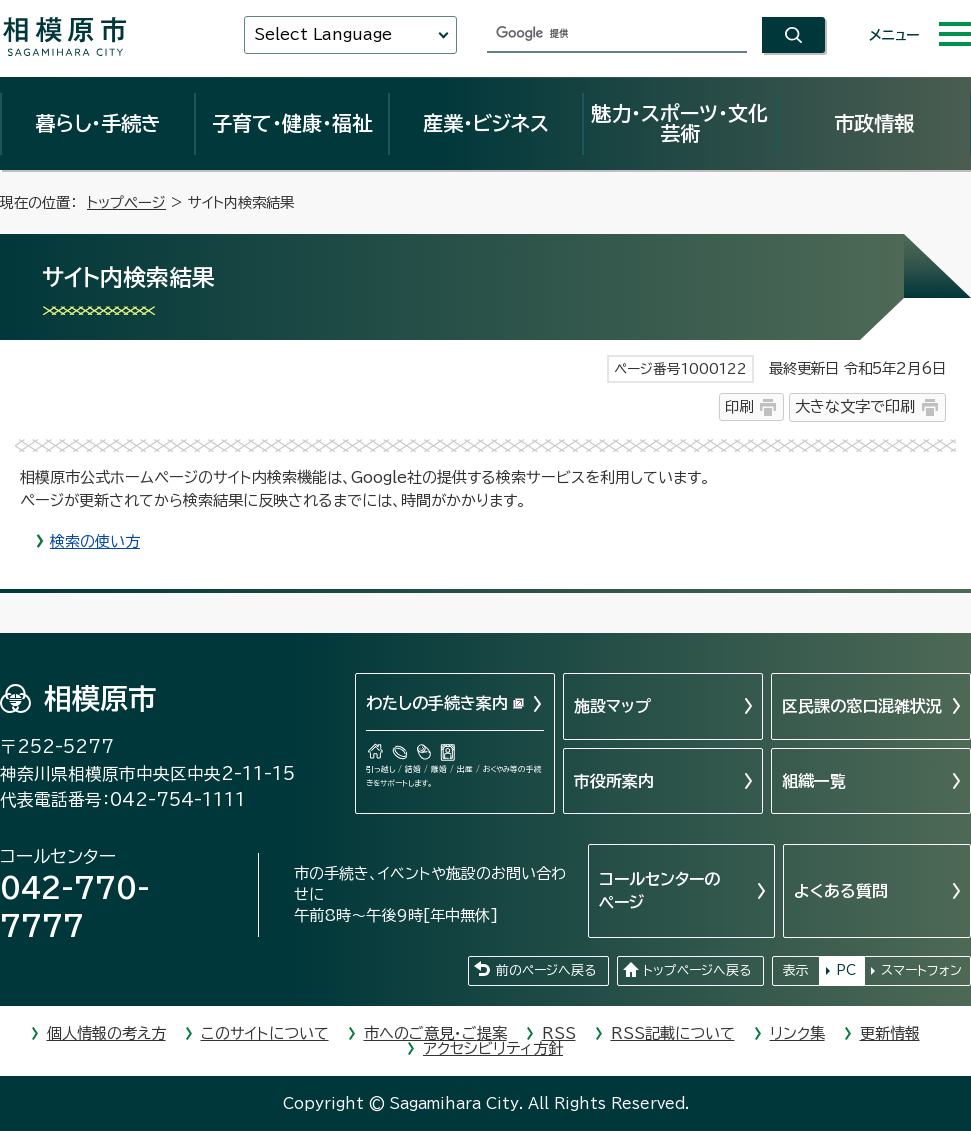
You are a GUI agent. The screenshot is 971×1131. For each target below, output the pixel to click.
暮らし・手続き (98, 123)
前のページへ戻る (546, 970)
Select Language (323, 34)
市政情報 (874, 123)
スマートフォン (921, 970)
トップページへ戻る (697, 970)
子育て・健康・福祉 (292, 123)
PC (846, 970)
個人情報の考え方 (106, 1033)
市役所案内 (614, 781)
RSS (559, 1033)
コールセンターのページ (659, 890)
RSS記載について (673, 1033)
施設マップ (612, 706)
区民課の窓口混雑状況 (862, 706)
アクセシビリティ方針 (493, 1048)
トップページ (126, 202)
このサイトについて (265, 1033)
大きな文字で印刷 (855, 406)
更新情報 (890, 1033)
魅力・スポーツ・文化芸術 (679, 123)
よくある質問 (841, 891)
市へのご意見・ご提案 (435, 1033)
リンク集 (797, 1033)
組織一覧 (814, 781)
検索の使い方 (95, 541)
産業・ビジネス (486, 123)
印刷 (739, 406)
